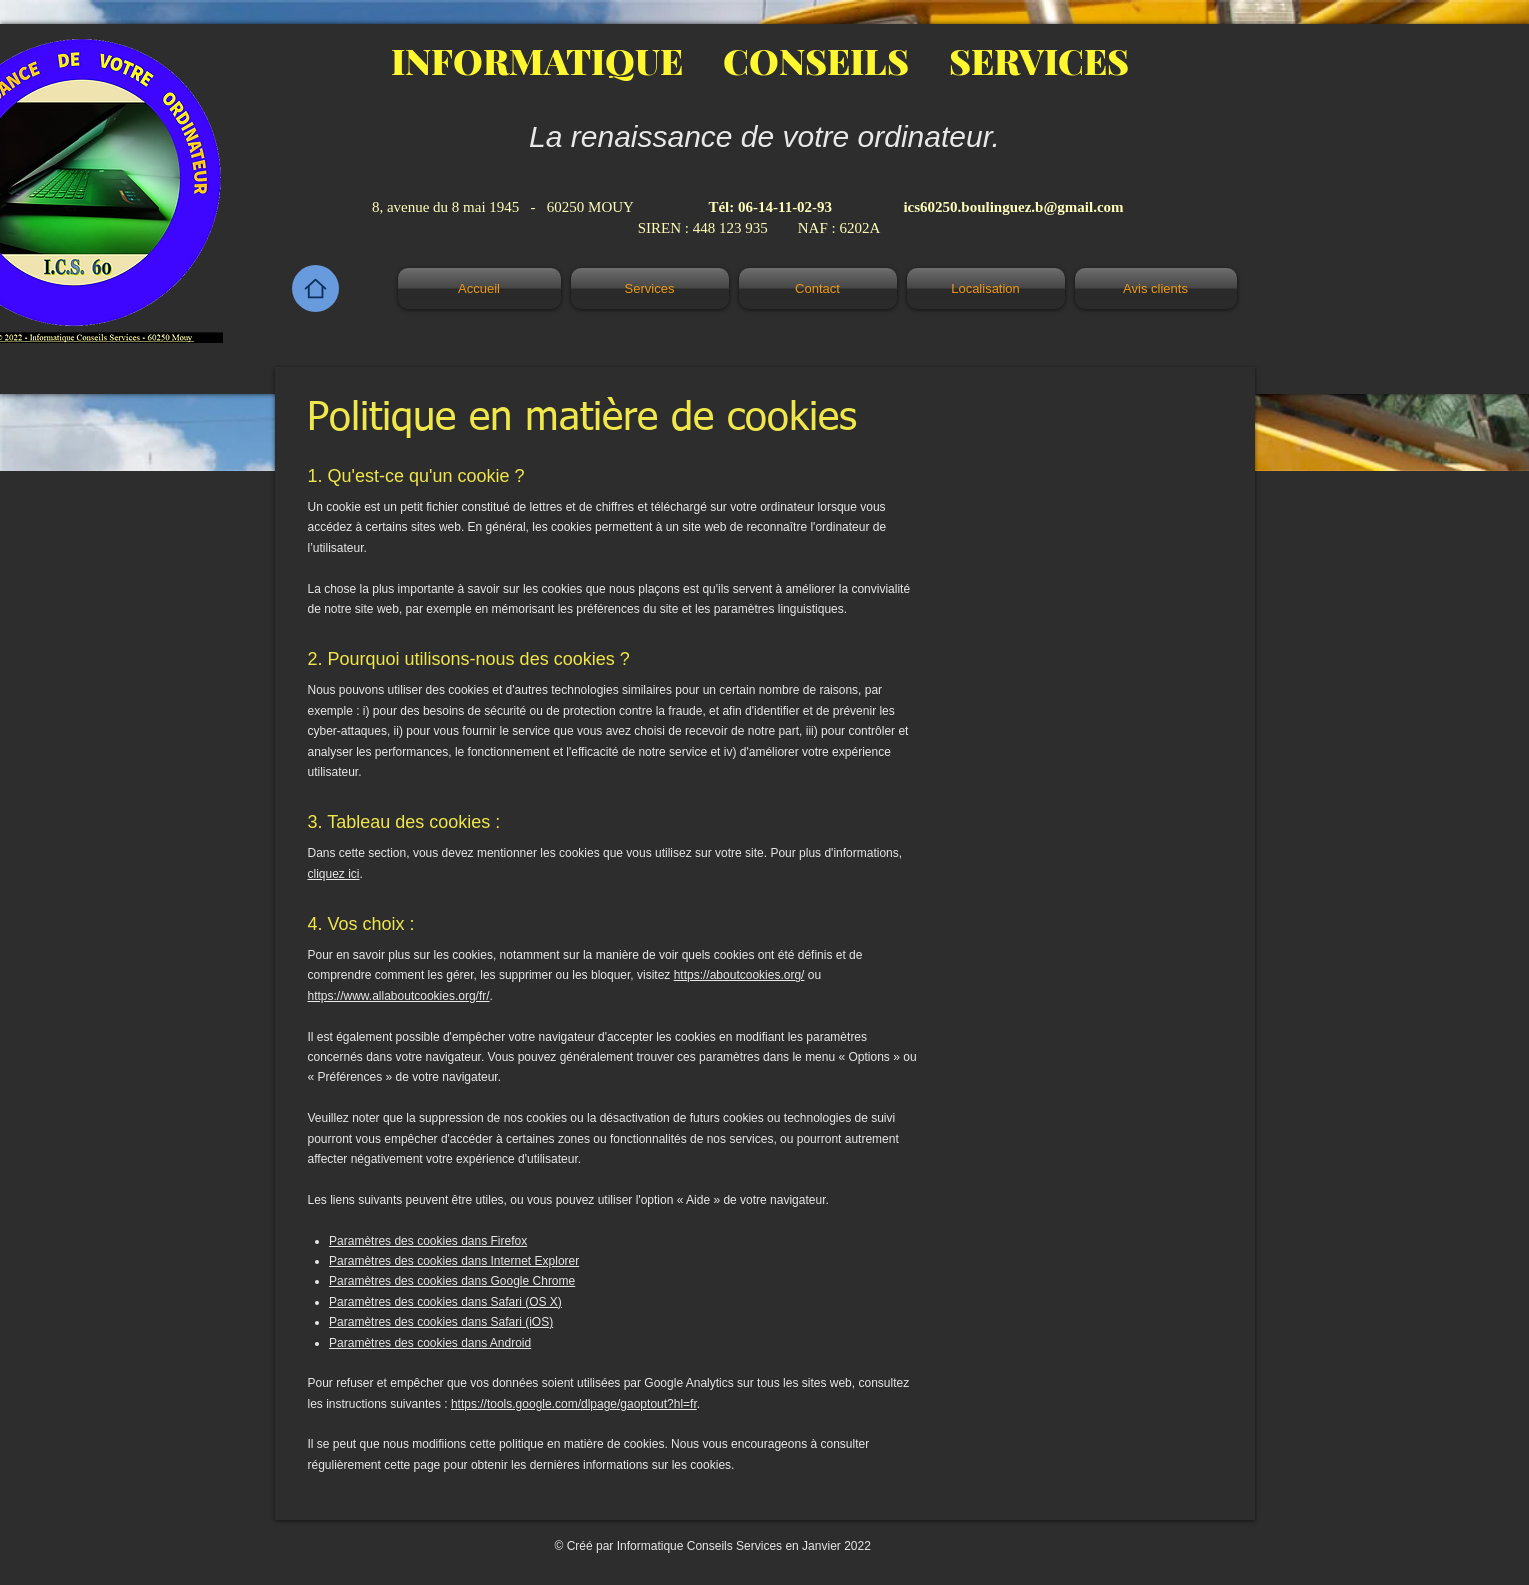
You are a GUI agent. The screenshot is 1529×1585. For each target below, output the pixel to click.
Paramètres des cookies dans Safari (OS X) (445, 1302)
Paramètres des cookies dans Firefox (428, 1241)
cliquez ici (334, 874)
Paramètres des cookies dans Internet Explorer (454, 1261)
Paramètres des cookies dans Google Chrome (452, 1281)
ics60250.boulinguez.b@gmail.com (1013, 207)
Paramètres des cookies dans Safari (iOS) (441, 1322)
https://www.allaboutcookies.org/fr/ (399, 996)
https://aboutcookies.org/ (739, 975)
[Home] (315, 288)
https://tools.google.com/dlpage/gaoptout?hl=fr (574, 1404)
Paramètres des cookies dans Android (430, 1343)
